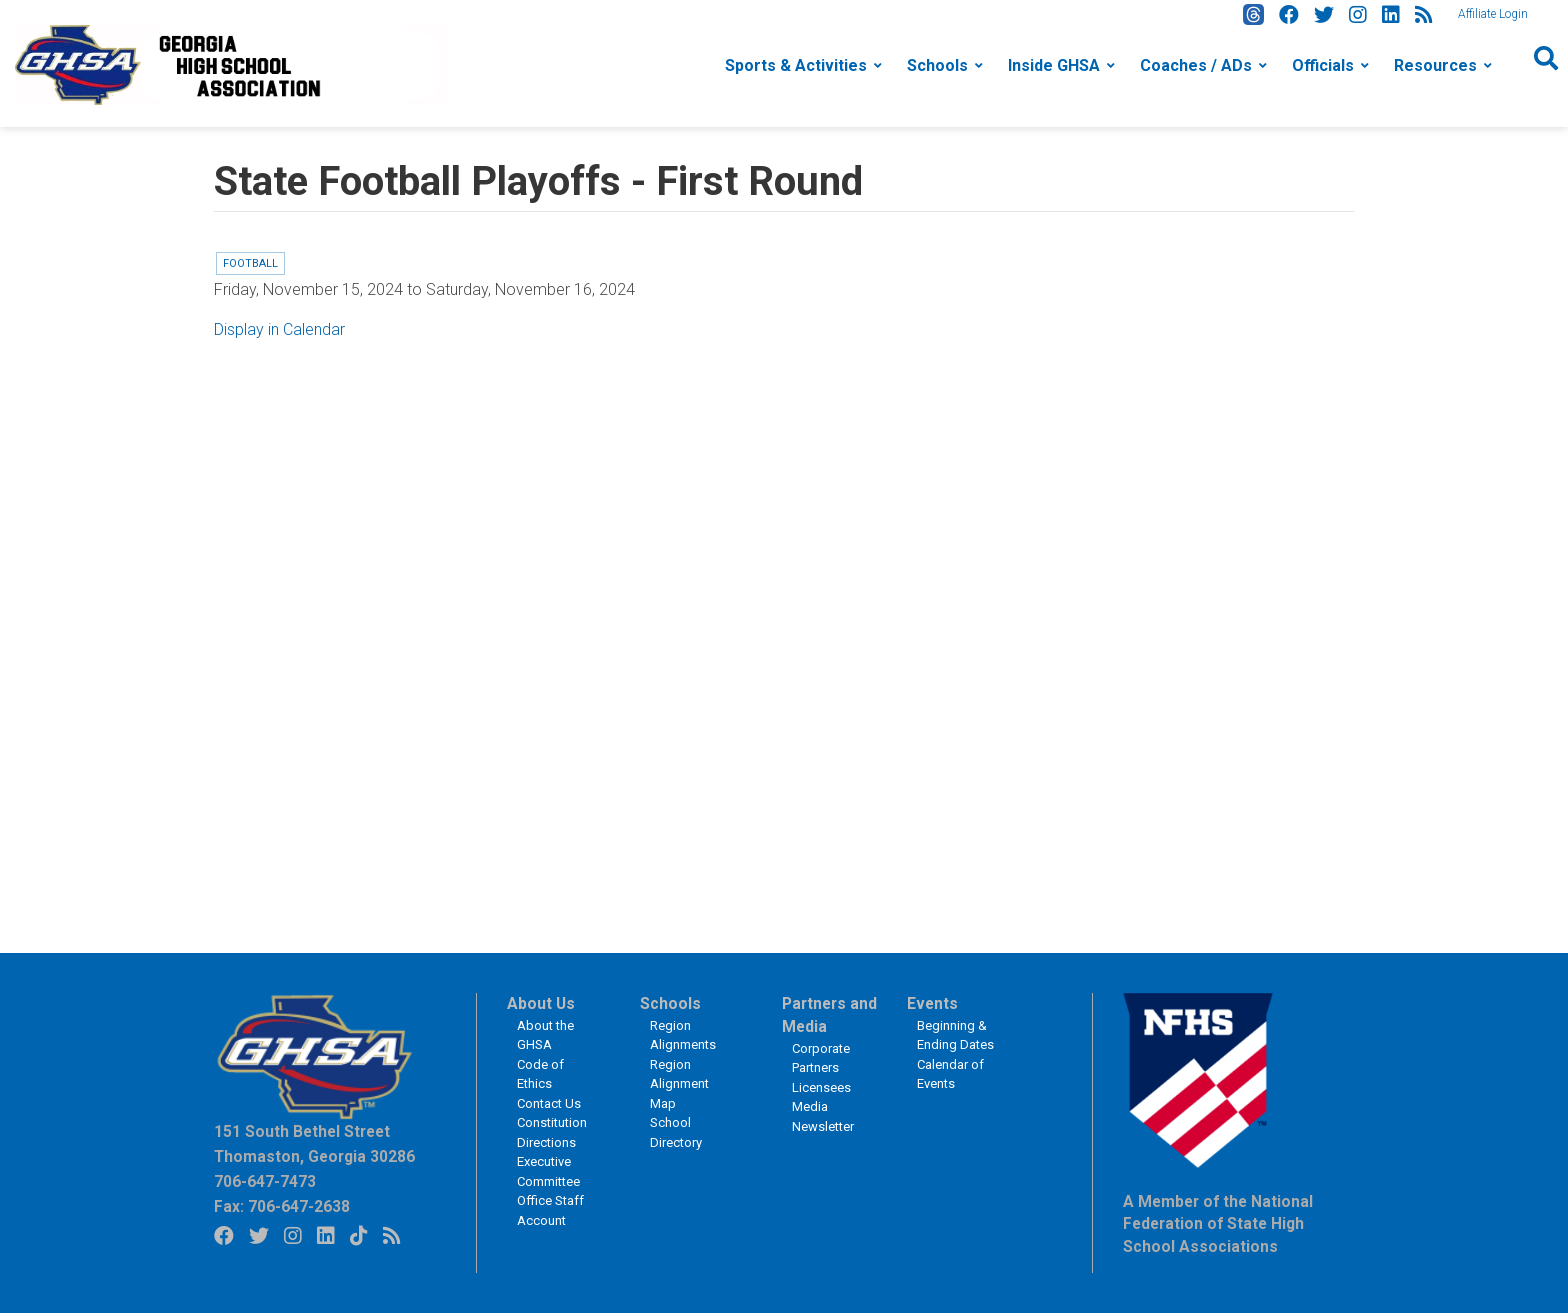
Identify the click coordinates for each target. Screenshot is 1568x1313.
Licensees (821, 1087)
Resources (1435, 65)
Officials (1323, 65)
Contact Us (549, 1103)
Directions (546, 1142)
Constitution (552, 1122)
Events (932, 1004)
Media (810, 1106)
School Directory (676, 1132)
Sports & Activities (796, 65)
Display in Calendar (279, 329)
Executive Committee (548, 1171)
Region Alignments (683, 1035)
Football (250, 263)
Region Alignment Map (679, 1084)
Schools (937, 65)
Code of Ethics (540, 1074)
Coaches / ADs (1196, 65)
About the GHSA (545, 1035)
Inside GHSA (1054, 65)
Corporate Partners (821, 1058)
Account (541, 1220)
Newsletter (823, 1126)
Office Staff (550, 1200)
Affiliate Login (1493, 14)
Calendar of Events (950, 1074)
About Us (541, 1004)
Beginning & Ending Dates (955, 1035)
